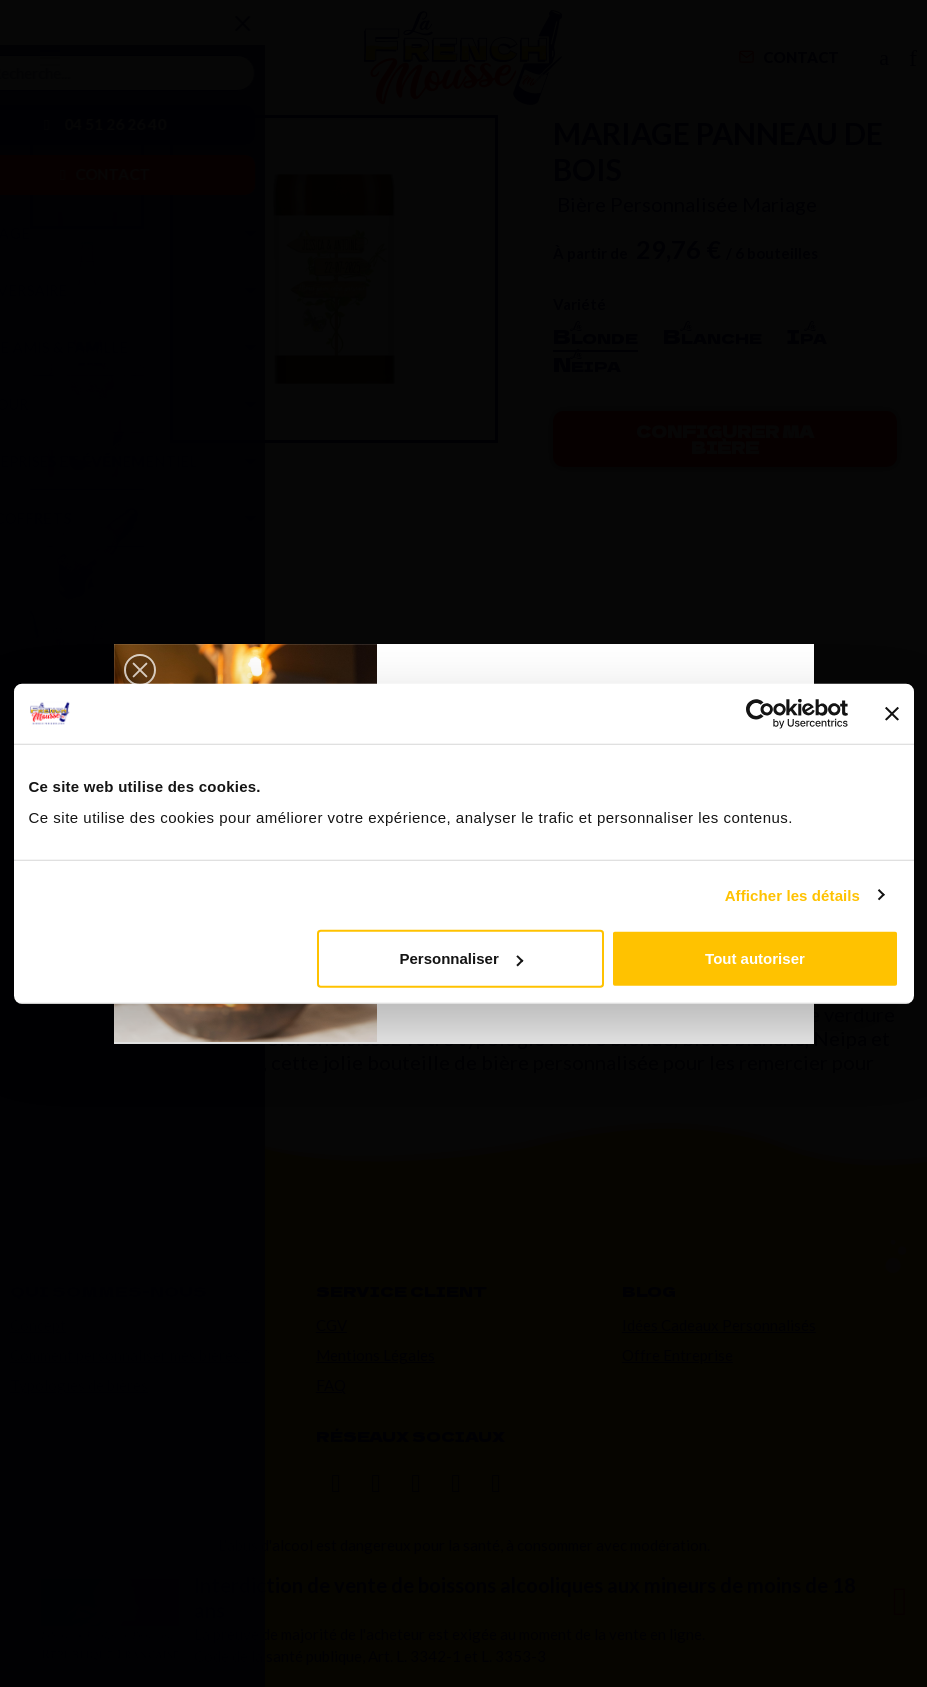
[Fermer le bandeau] (892, 713)
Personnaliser (461, 958)
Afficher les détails (792, 894)
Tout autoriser (755, 958)
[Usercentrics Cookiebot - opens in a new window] (760, 713)
